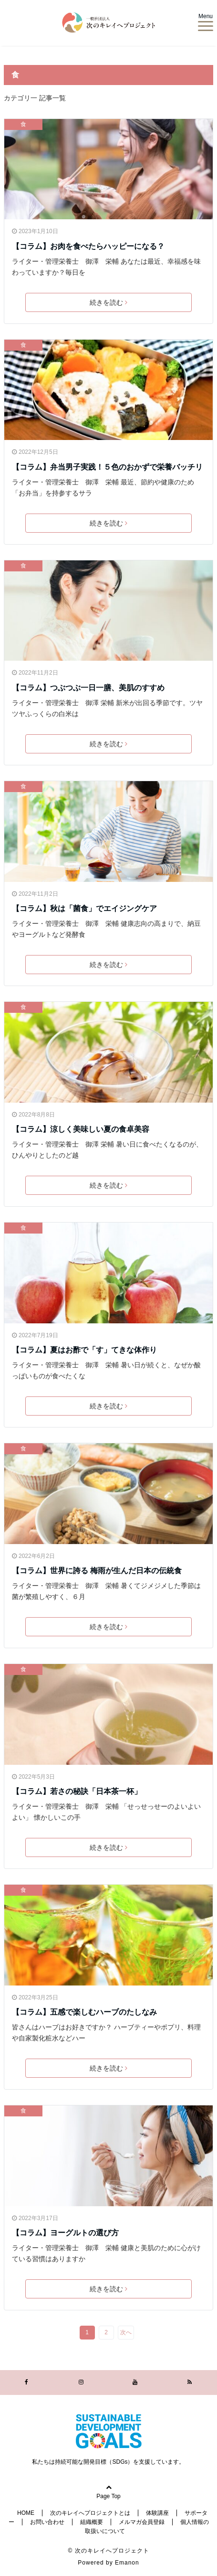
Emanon (127, 2562)
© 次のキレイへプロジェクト (108, 2550)
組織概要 (91, 2522)
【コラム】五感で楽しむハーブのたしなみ (84, 2012)
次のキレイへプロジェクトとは (90, 2513)
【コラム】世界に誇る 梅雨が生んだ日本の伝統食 (97, 1571)
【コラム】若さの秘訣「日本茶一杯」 (77, 1791)
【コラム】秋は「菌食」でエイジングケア (84, 908)
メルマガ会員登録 (142, 2522)
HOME (25, 2513)
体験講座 (157, 2513)
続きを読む (108, 302)
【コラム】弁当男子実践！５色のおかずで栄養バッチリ (108, 467)
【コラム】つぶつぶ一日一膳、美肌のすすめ (88, 688)
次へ (126, 2332)
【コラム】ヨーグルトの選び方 (65, 2233)
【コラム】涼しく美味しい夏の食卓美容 (80, 1129)
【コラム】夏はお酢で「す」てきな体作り (84, 1350)
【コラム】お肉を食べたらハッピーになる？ (88, 246)
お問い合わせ (47, 2522)
